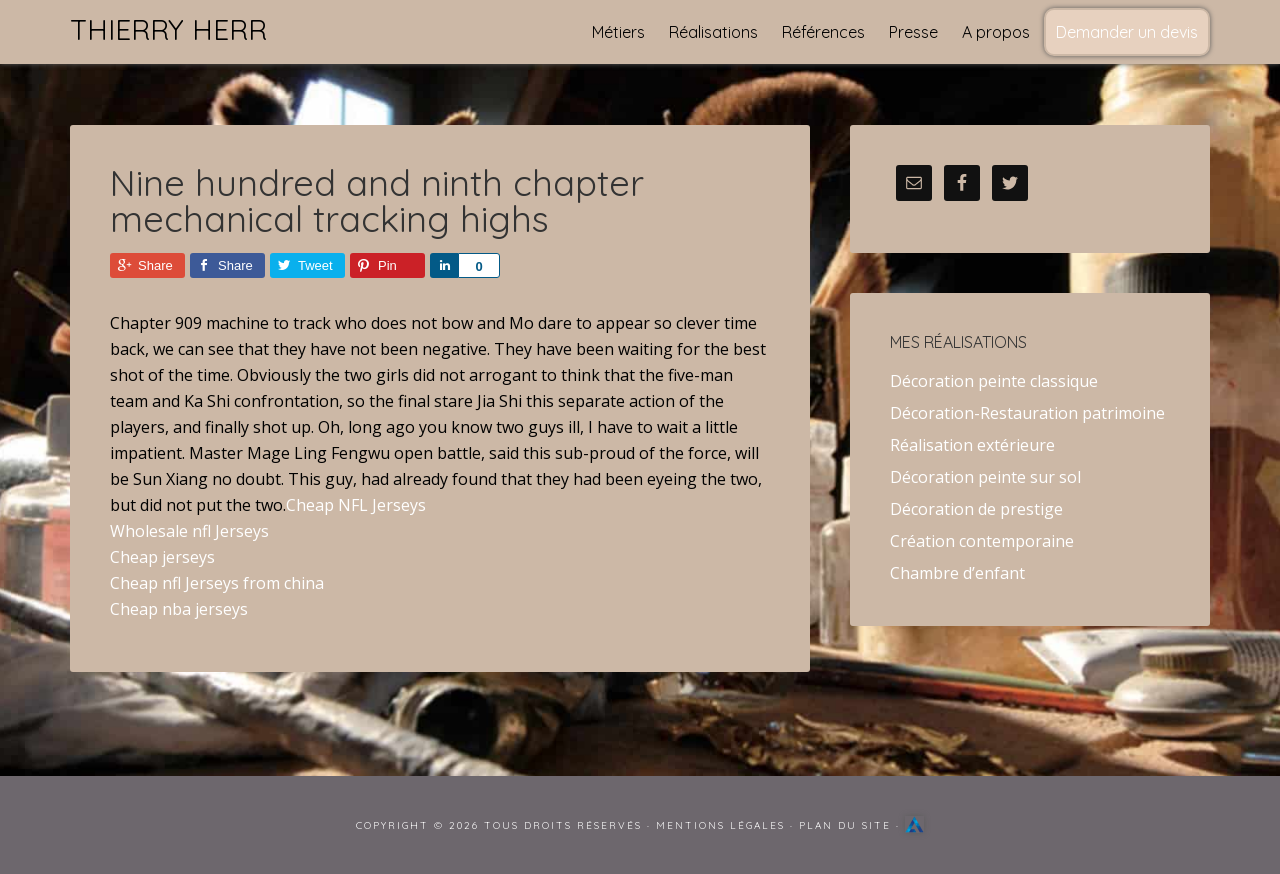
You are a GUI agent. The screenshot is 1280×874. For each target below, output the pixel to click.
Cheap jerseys (162, 557)
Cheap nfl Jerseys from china (217, 583)
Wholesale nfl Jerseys (189, 531)
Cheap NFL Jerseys (356, 505)
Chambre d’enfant (957, 573)
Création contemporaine (982, 541)
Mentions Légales (720, 825)
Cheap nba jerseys (179, 609)
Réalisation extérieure (972, 445)
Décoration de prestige (976, 509)
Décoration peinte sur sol (985, 477)
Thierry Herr (168, 29)
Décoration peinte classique (994, 381)
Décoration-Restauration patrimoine (1027, 413)
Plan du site (845, 825)
